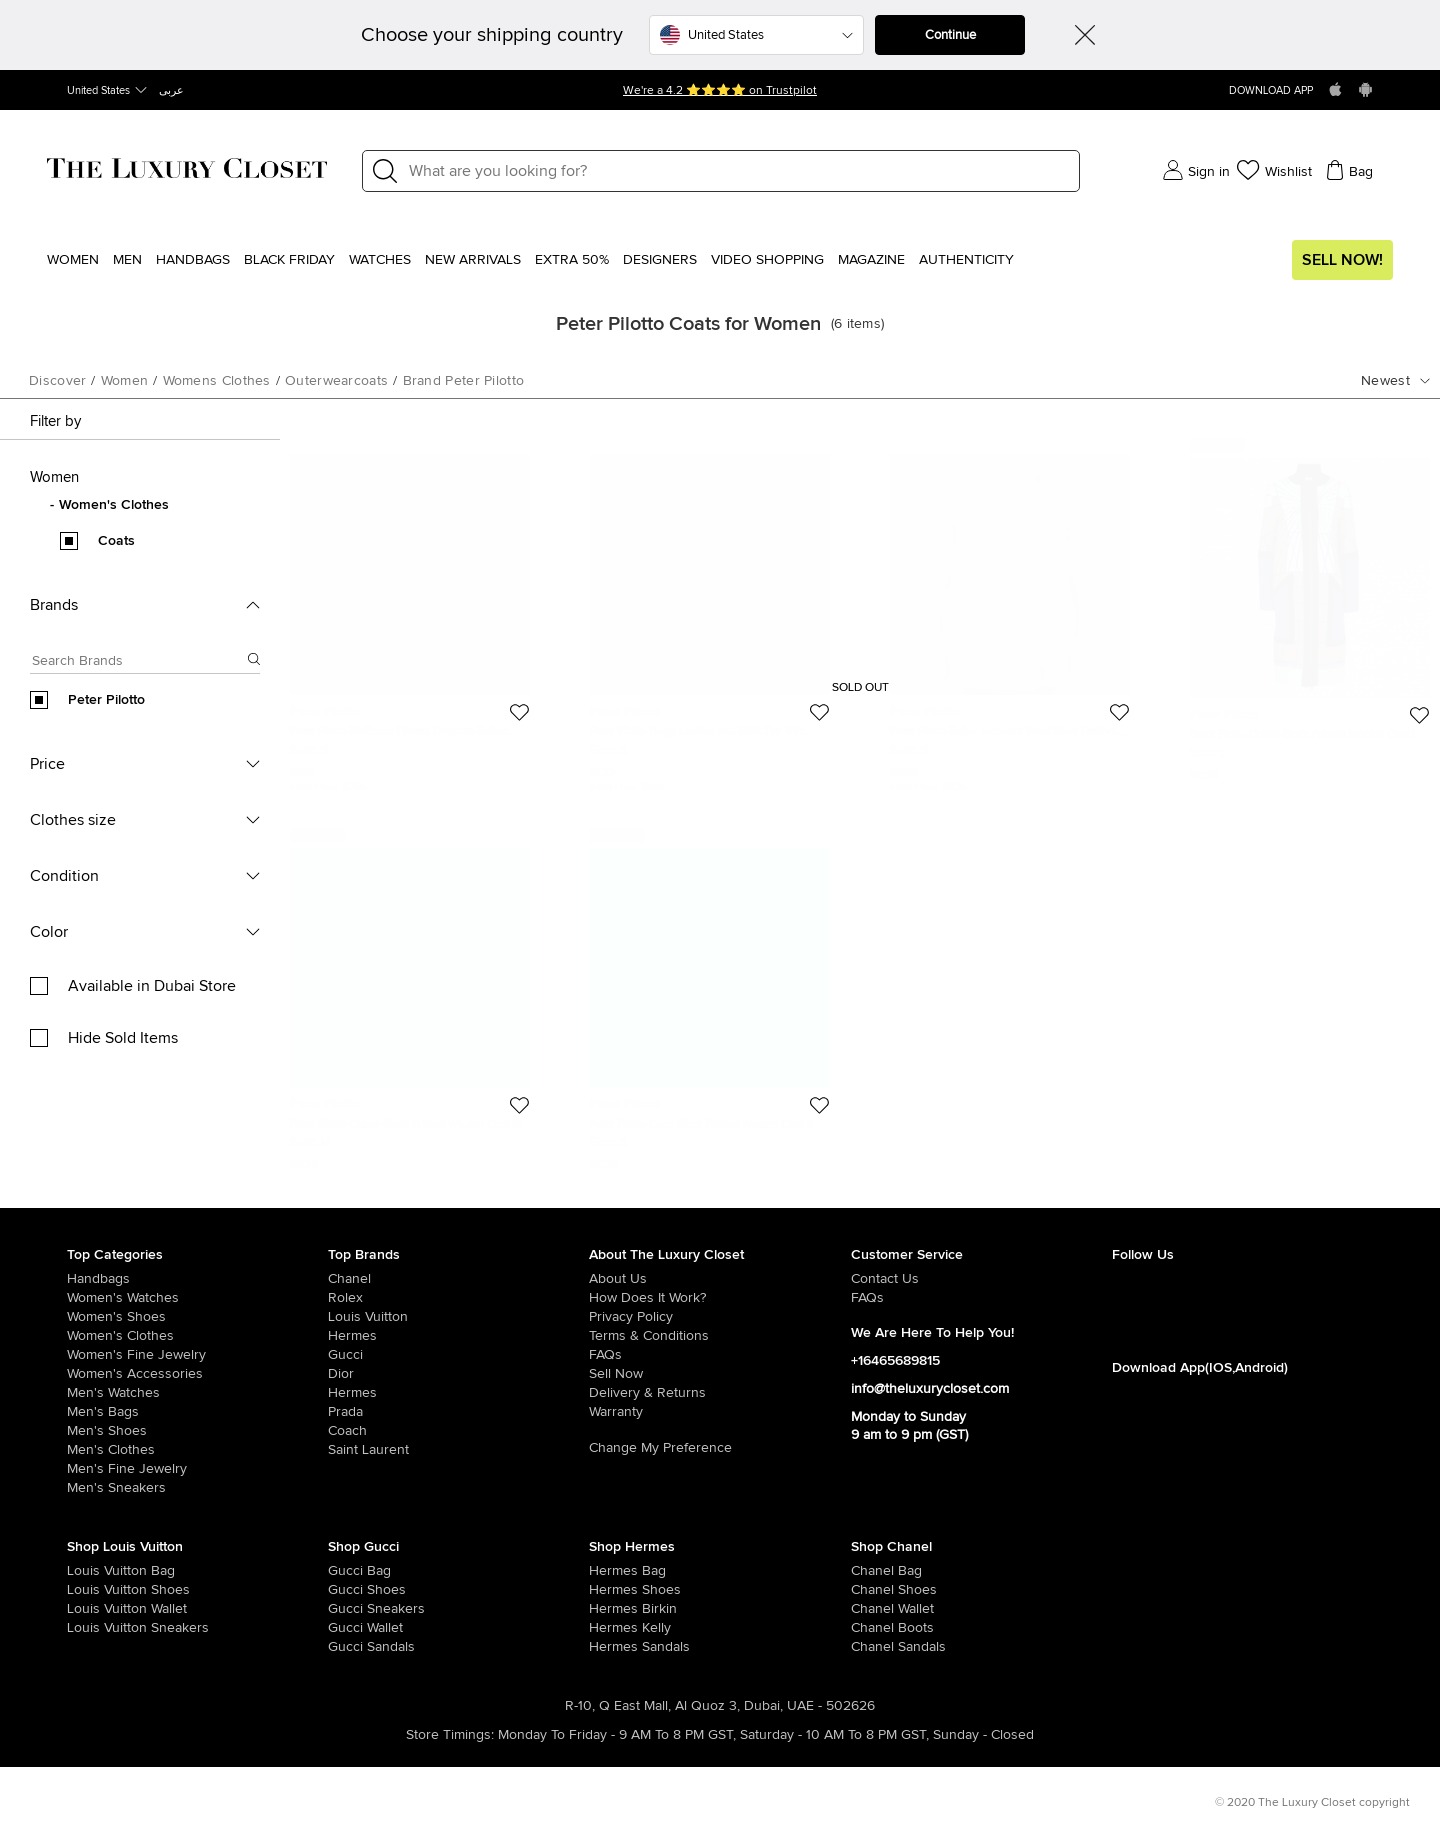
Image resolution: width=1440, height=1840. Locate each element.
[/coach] (458, 1431)
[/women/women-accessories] (197, 1374)
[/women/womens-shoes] (197, 1317)
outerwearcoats (336, 381)
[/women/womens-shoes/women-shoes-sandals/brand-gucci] (354, 1647)
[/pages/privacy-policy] (719, 1317)
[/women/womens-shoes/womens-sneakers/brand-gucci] (354, 1609)
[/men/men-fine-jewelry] (197, 1469)
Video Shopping (767, 260)
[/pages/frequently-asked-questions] (719, 1355)
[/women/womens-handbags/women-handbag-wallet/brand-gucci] (354, 1628)
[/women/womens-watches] (197, 1298)
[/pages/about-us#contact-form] (981, 1279)
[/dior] (458, 1374)
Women (73, 260)
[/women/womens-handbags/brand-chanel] (877, 1571)
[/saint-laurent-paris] (458, 1450)
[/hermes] (458, 1336)
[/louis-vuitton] (458, 1317)
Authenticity (966, 260)
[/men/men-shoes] (197, 1431)
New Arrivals (473, 260)
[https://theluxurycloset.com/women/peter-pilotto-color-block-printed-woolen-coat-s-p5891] (710, 1000)
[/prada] (458, 1412)
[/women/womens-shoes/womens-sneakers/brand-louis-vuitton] (93, 1628)
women (125, 381)
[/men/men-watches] (197, 1393)
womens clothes (217, 381)
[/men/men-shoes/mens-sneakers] (197, 1488)
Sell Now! (1342, 260)
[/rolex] (458, 1298)
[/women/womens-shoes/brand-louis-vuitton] (93, 1590)
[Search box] (139, 663)
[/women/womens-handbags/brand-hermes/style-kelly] (615, 1628)
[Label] (738, 171)
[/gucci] (458, 1355)
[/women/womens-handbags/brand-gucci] (354, 1571)
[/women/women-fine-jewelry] (197, 1355)
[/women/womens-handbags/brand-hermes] (615, 1571)
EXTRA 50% (572, 260)
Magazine (871, 260)
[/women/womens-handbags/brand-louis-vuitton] (93, 1571)
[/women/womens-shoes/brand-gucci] (354, 1590)
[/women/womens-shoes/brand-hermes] (615, 1590)
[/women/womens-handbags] (197, 1279)
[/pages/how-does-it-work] (719, 1298)
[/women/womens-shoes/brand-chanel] (877, 1590)
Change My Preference (660, 1448)
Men (127, 260)
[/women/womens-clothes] (197, 1336)
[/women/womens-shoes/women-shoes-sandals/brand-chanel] (877, 1647)
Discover (57, 381)
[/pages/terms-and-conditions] (719, 1336)
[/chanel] (458, 1279)
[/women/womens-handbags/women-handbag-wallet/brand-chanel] (877, 1609)
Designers (660, 260)
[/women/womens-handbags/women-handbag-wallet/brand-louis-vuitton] (93, 1609)
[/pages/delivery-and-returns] (719, 1393)
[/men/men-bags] (197, 1412)
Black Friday (289, 260)
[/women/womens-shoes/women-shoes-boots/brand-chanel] (877, 1628)
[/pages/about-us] (719, 1279)
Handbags (193, 260)
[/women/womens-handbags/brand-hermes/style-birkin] (615, 1609)
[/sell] (719, 1374)
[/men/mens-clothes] (197, 1450)
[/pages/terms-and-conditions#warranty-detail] (719, 1412)
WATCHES (380, 260)
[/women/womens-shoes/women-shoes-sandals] (615, 1647)
